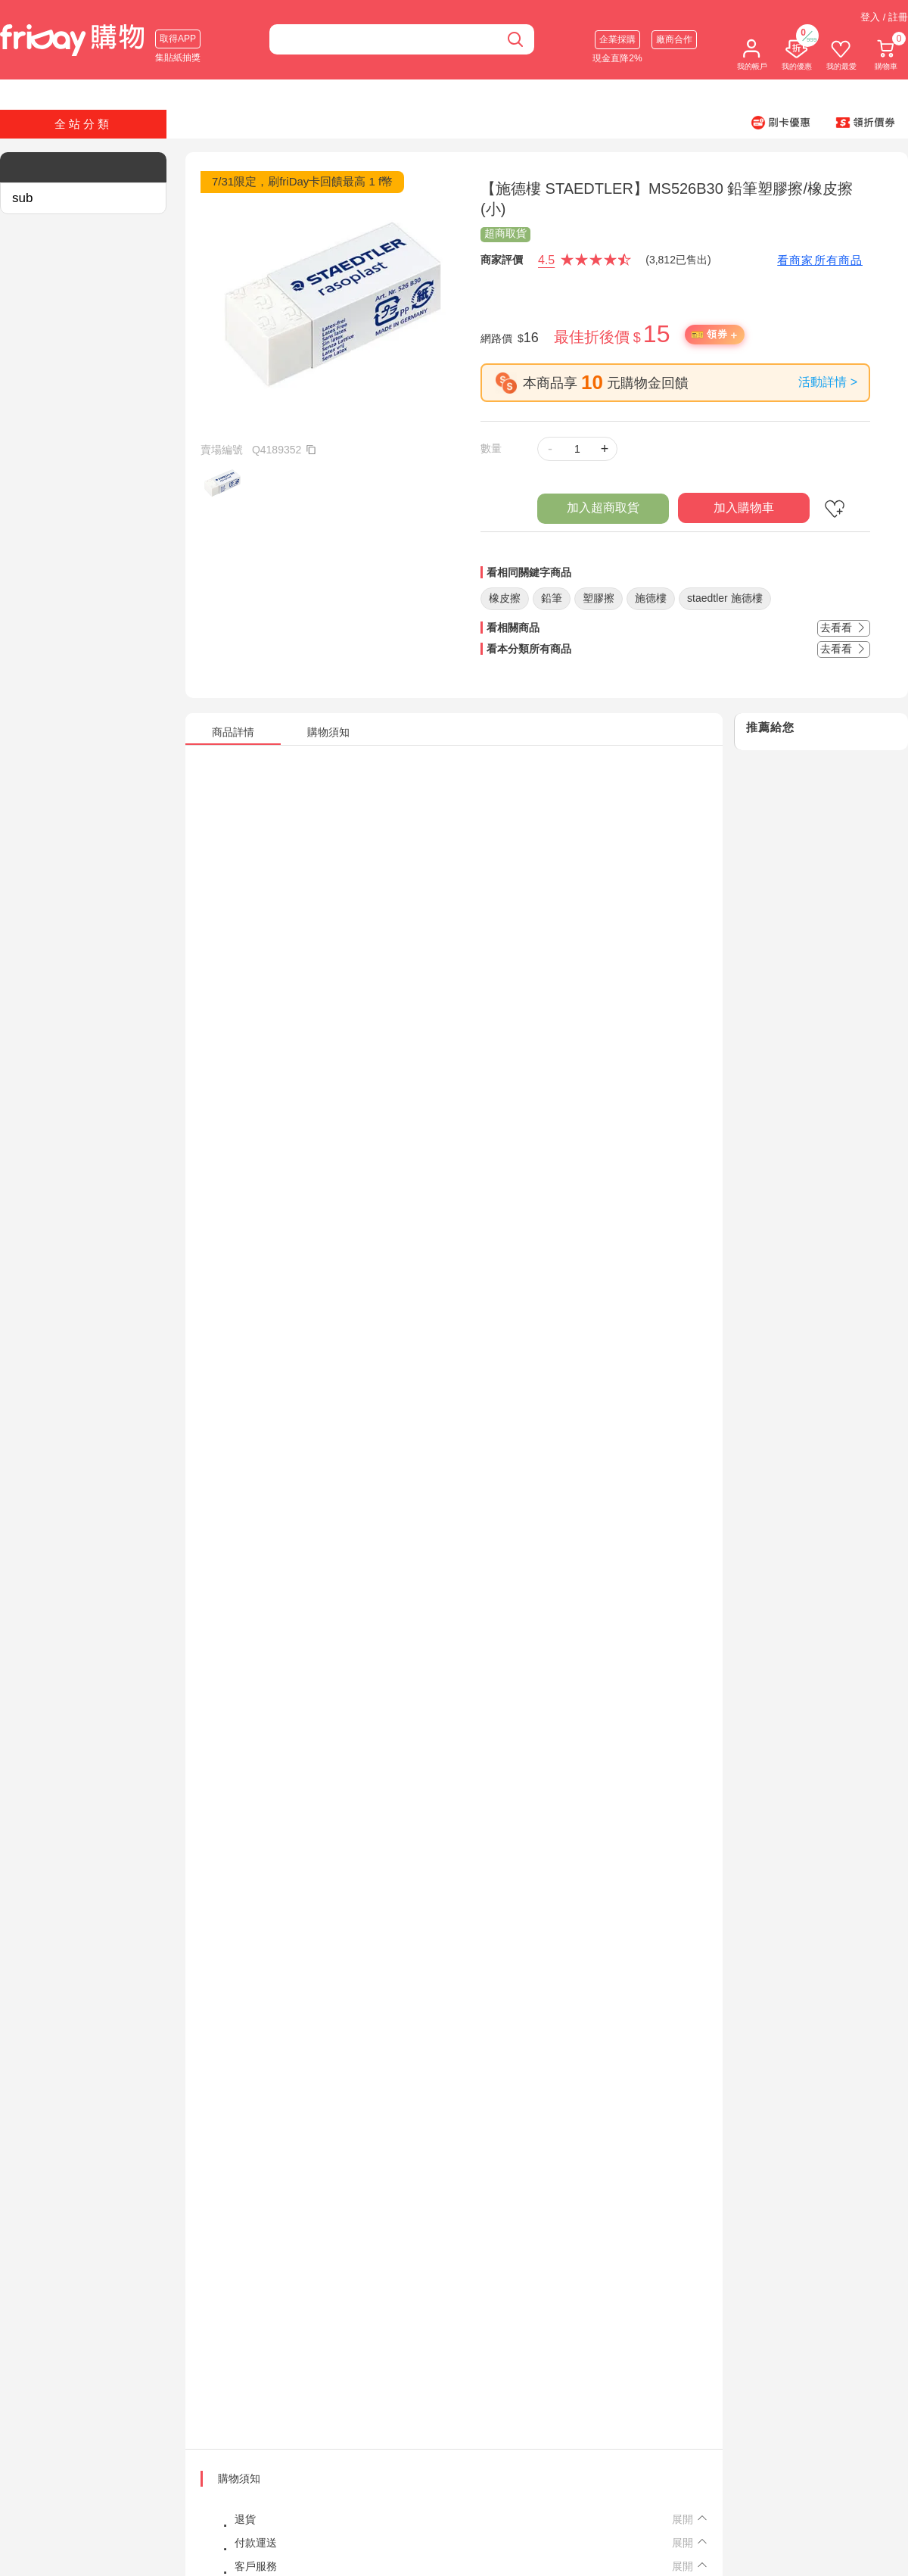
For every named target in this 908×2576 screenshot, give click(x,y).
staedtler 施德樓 (725, 598)
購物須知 (239, 2478)
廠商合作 (674, 39)
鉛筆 (551, 598)
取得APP (178, 38)
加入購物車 (744, 507)
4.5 (546, 260)
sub (22, 198)
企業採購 (617, 39)
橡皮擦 (505, 598)
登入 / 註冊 (884, 17)
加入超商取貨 (603, 507)
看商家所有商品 (820, 260)
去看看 (843, 627)
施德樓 (651, 598)
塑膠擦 (598, 598)
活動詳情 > (827, 381)
